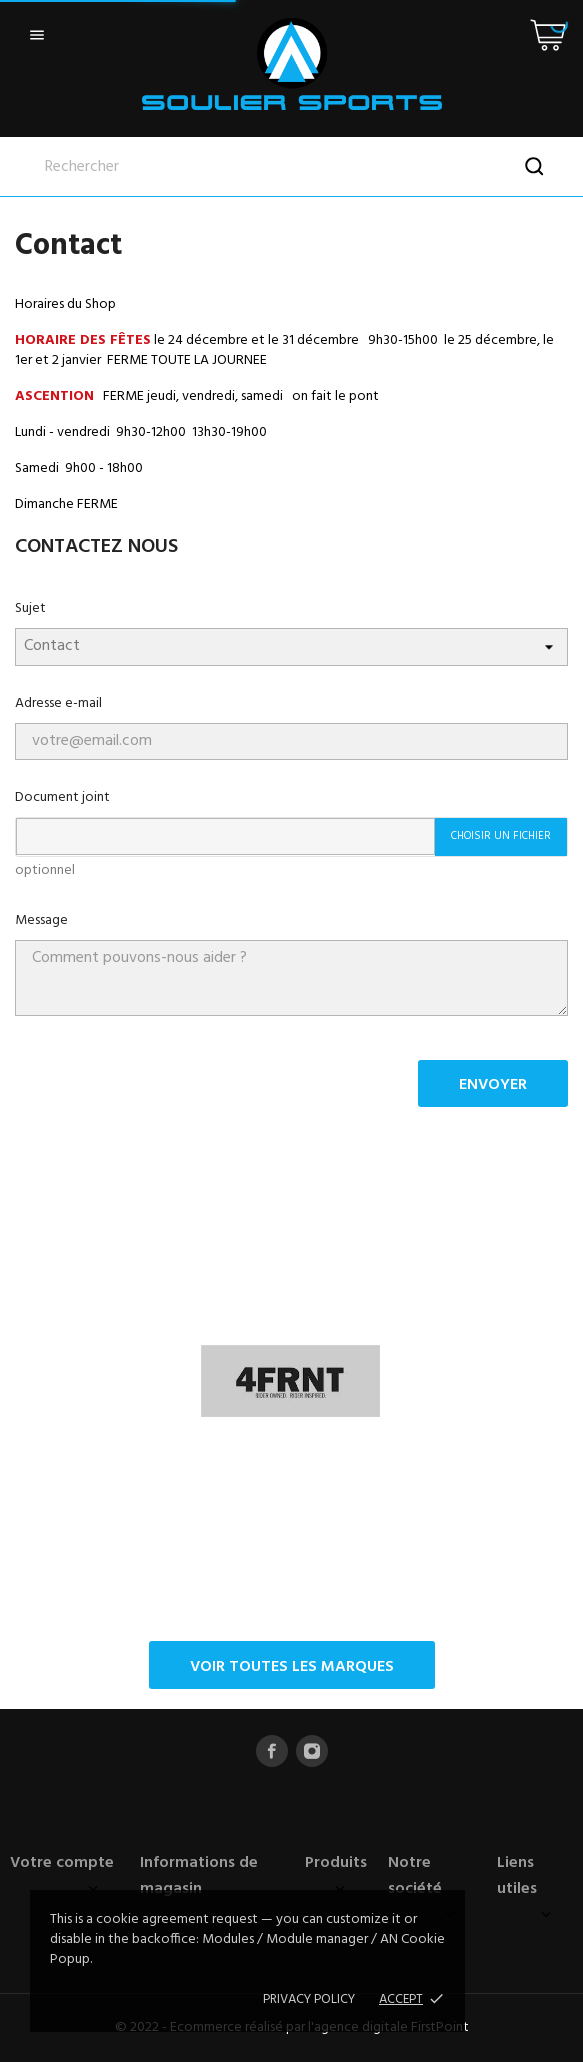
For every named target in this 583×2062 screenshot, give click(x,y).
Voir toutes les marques (292, 1667)
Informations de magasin (199, 1876)
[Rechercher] (291, 167)
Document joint (62, 797)
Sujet (30, 608)
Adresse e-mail (58, 703)
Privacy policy (309, 1999)
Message (41, 920)
